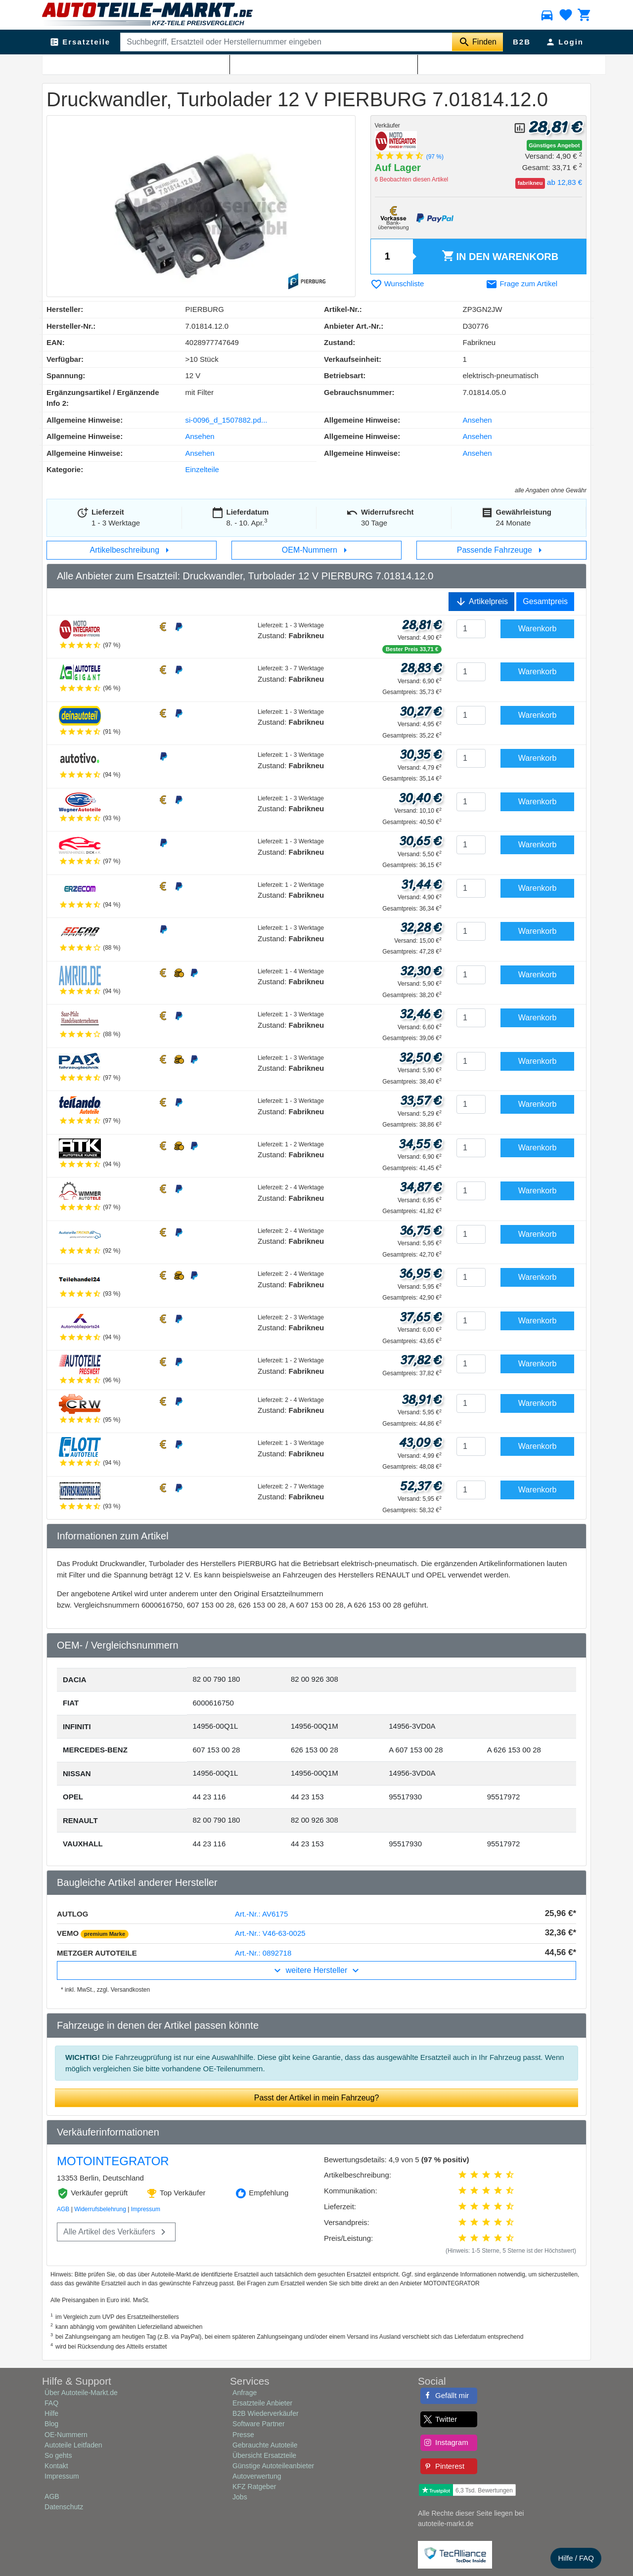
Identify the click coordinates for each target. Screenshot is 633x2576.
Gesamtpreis (545, 601)
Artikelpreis (481, 602)
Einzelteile (202, 469)
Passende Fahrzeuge (501, 550)
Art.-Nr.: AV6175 (261, 1914)
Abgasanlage (98, 64)
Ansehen (477, 420)
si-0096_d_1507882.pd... (226, 420)
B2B (522, 42)
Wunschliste (397, 283)
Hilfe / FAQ (576, 2558)
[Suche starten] (477, 42)
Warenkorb (500, 256)
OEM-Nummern (316, 550)
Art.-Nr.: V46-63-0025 (270, 1933)
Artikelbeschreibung (132, 550)
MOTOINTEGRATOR (113, 2161)
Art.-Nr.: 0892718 (263, 1953)
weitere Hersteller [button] (316, 1970)
